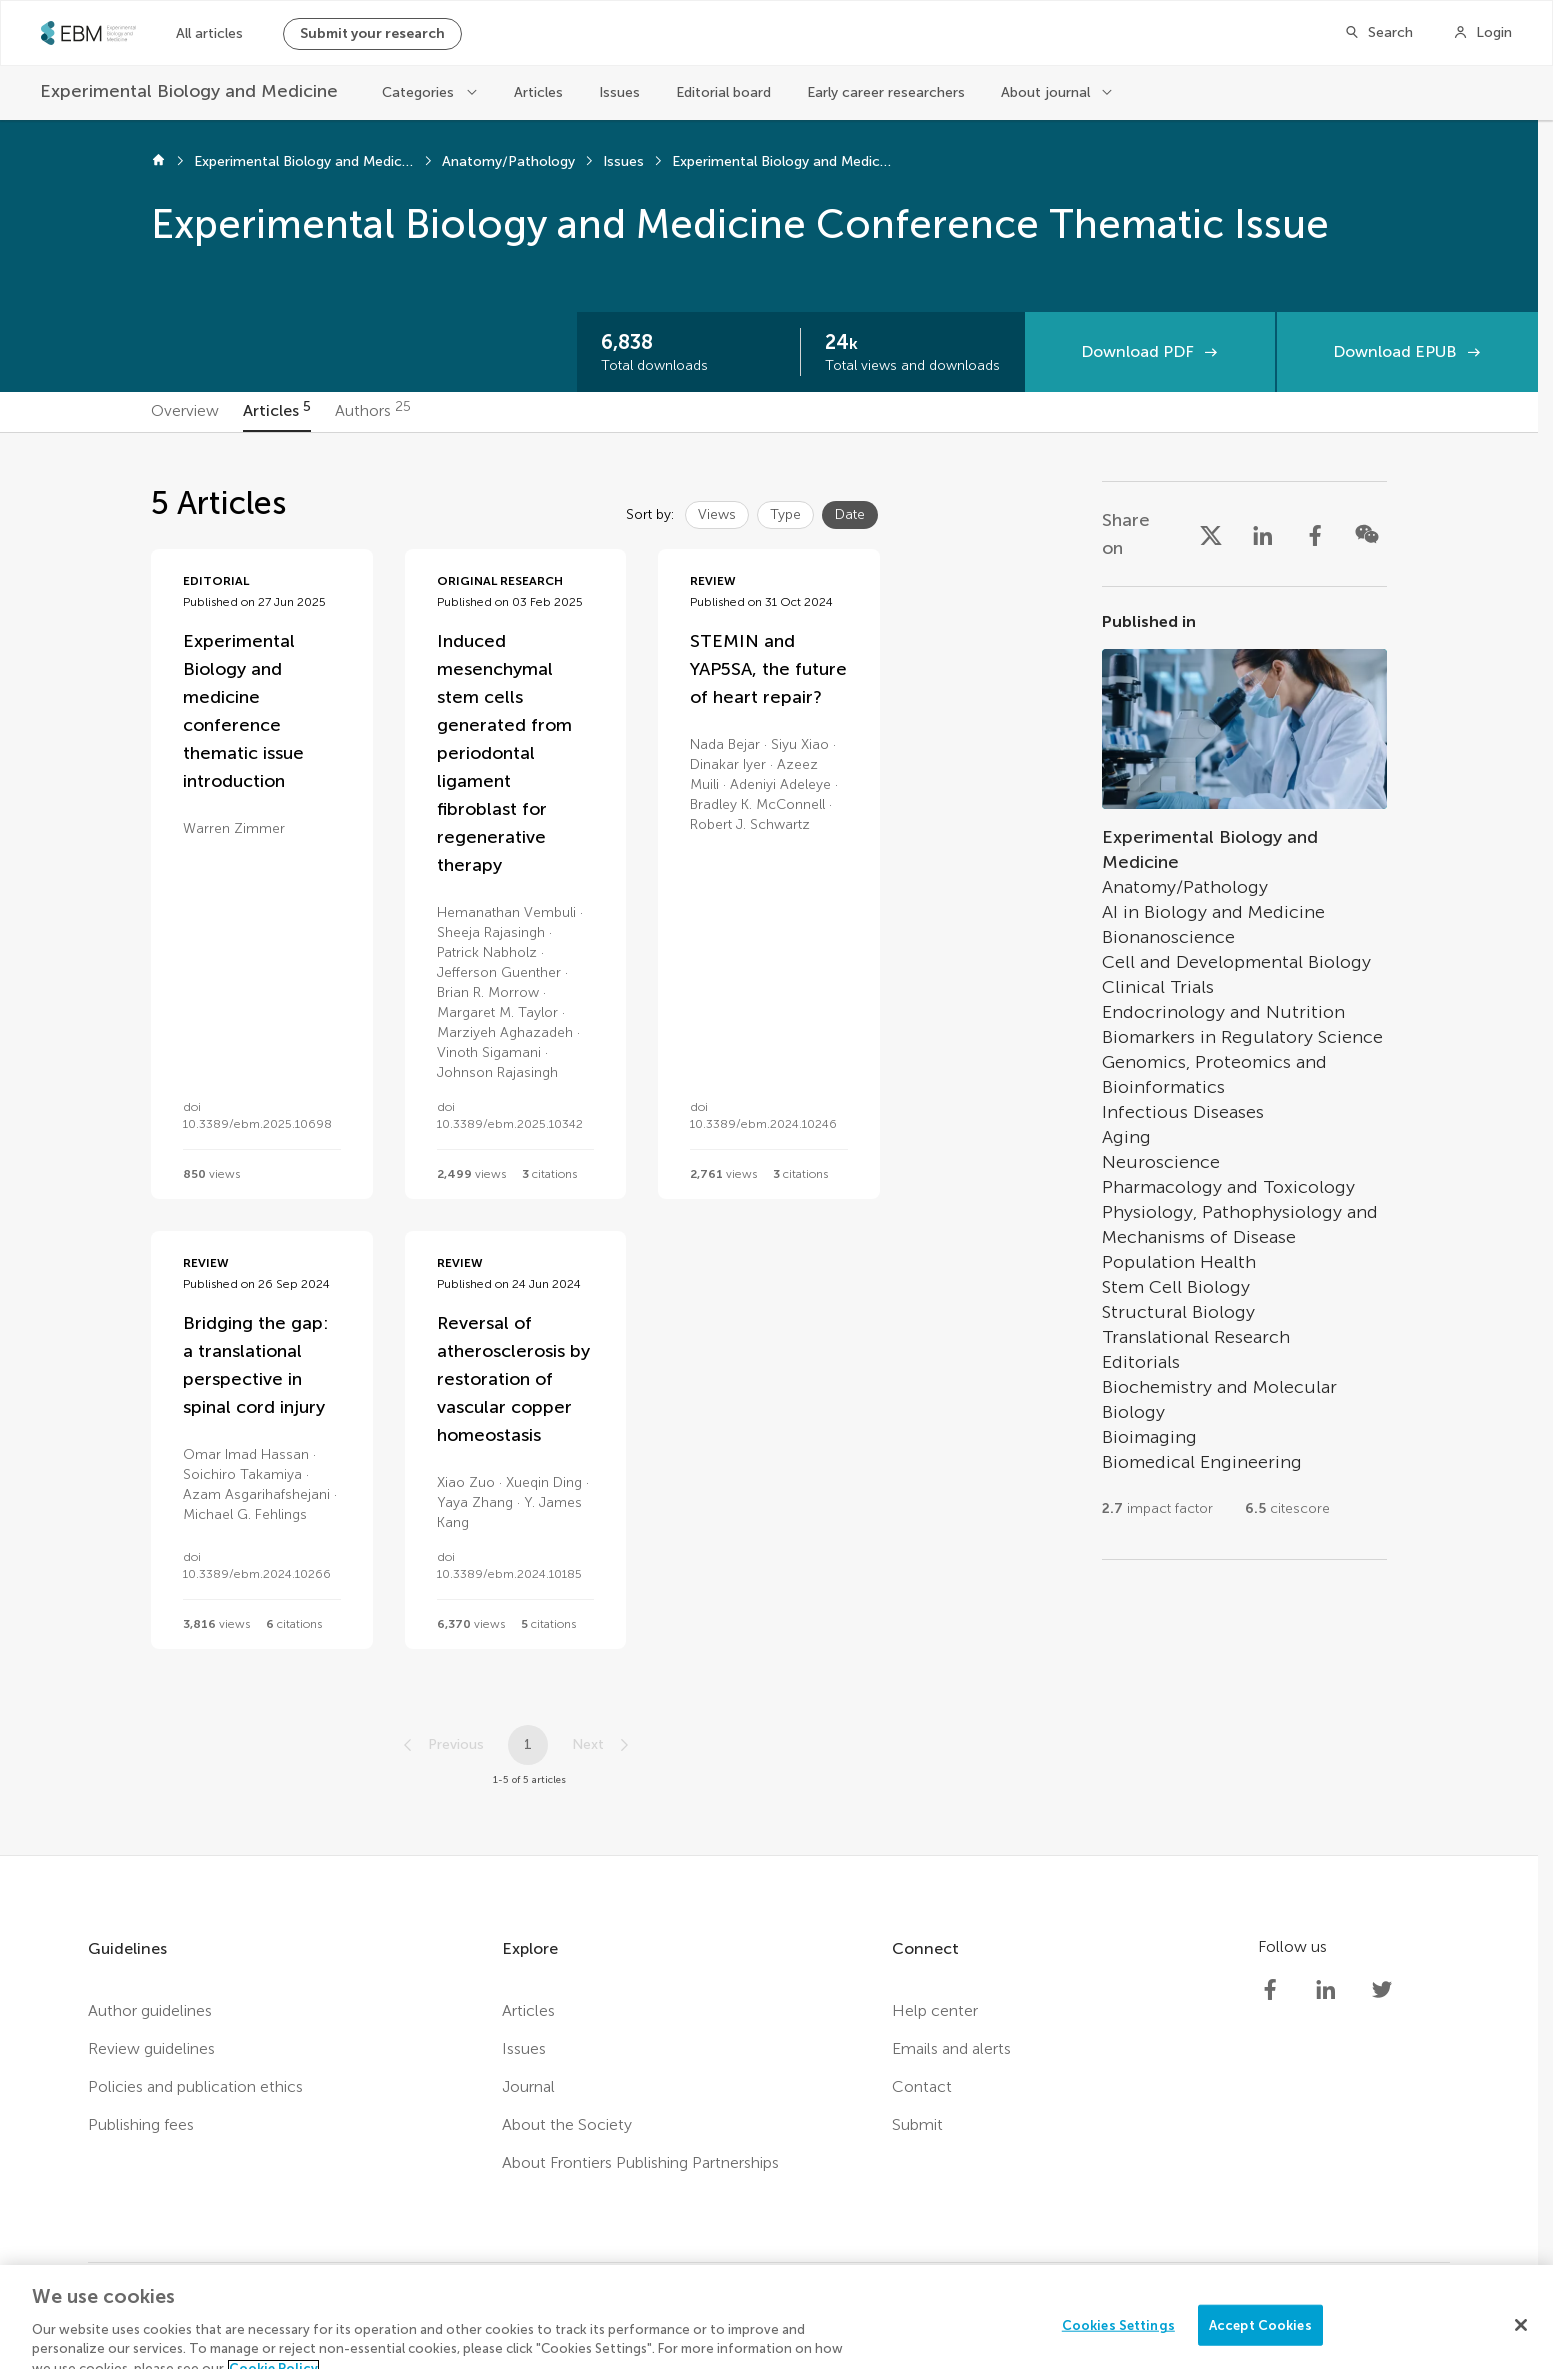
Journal (528, 2086)
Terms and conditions (642, 2329)
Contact (922, 2086)
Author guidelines (150, 2010)
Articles (538, 92)
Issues (619, 92)
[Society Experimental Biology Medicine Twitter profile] (1382, 1990)
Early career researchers (886, 92)
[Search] (1378, 33)
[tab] (185, 412)
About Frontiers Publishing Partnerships (640, 2162)
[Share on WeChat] (1367, 534)
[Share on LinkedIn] (1263, 534)
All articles (209, 33)
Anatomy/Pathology (508, 161)
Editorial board (723, 92)
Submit (917, 2124)
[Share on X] (1211, 534)
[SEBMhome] (88, 33)
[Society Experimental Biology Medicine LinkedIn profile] (1326, 1990)
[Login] (1482, 33)
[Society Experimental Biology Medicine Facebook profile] (1270, 1990)
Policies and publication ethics (195, 2086)
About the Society (567, 2124)
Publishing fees (141, 2124)
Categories (418, 92)
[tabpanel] (769, 1144)
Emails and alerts (951, 2048)
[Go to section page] (1244, 1073)
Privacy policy (495, 2329)
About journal (1045, 92)
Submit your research (372, 33)
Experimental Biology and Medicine (304, 161)
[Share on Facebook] (1315, 534)
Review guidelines (151, 2048)
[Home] (158, 162)
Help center (935, 2010)
